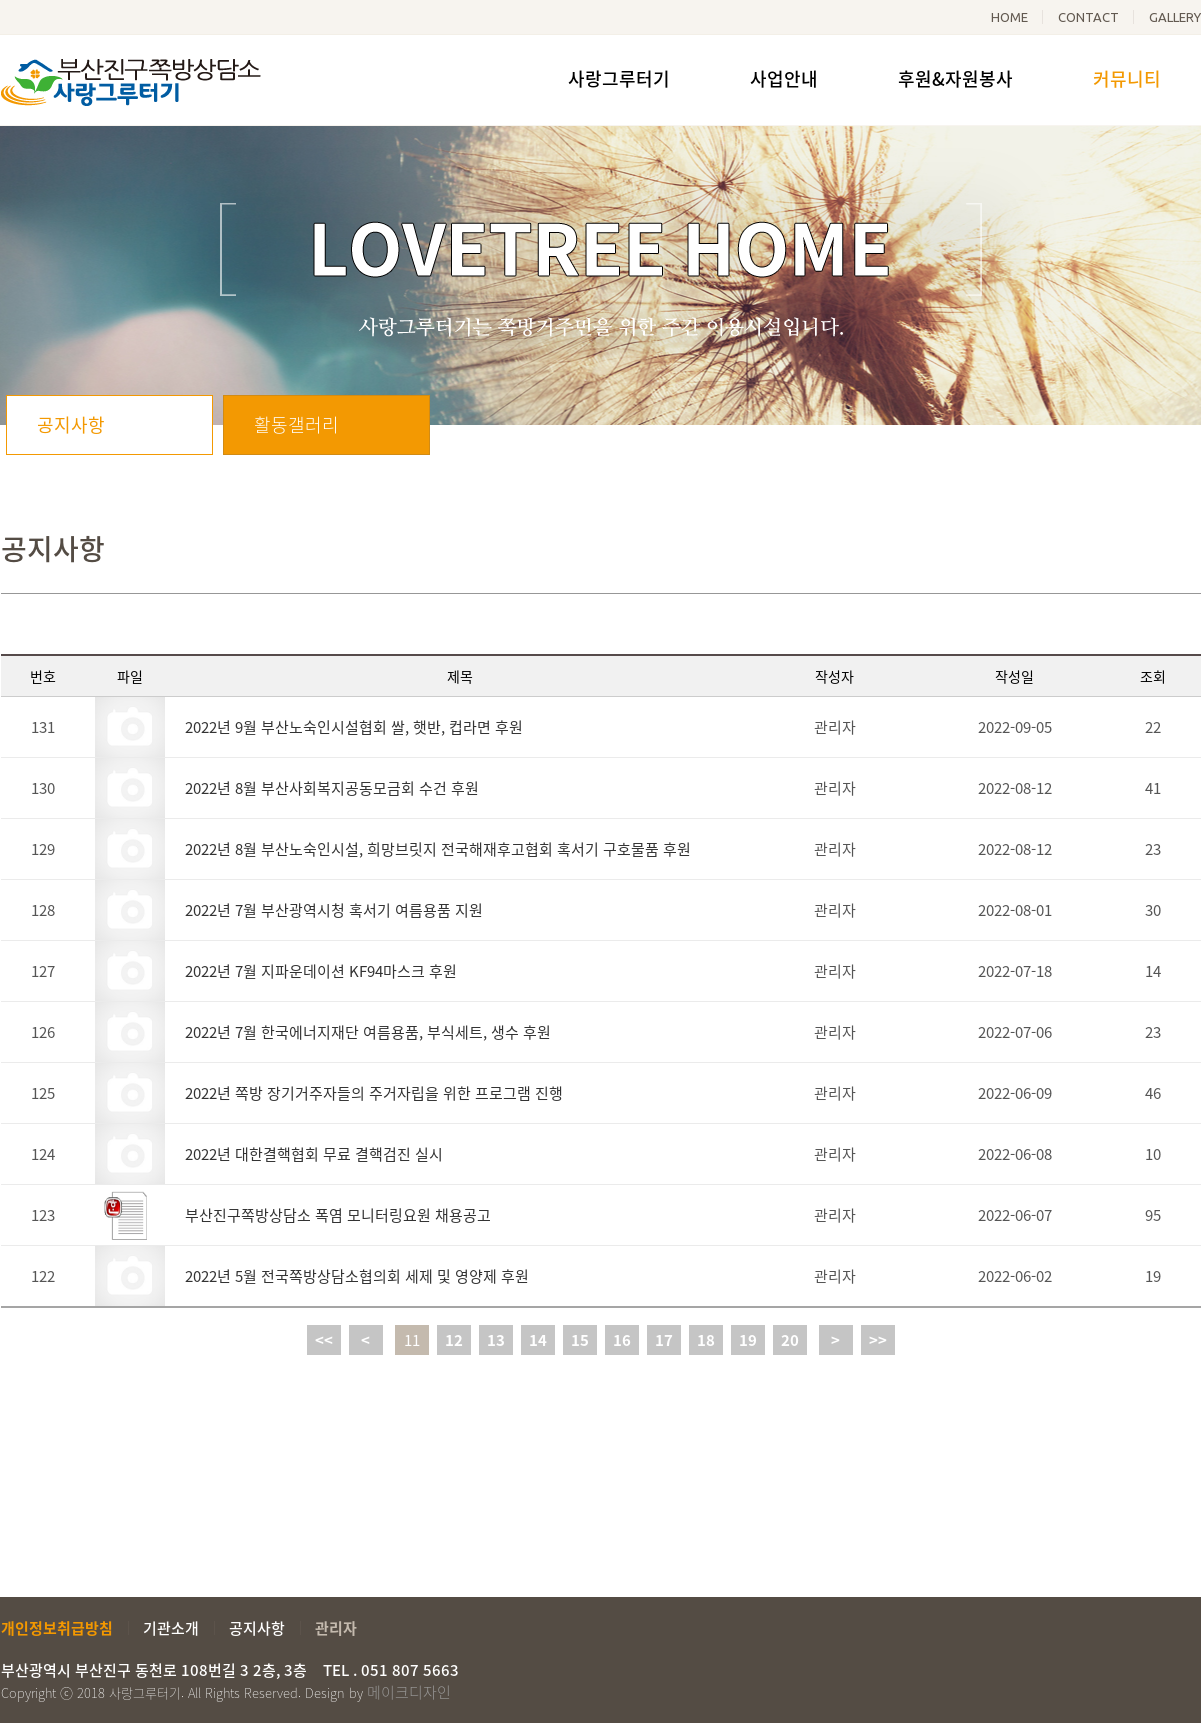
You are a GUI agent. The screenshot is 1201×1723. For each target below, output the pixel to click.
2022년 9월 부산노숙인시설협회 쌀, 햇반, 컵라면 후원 (354, 727)
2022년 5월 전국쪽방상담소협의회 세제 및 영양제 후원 (357, 1276)
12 (454, 1340)
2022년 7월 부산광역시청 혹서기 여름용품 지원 (334, 910)
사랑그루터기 (619, 78)
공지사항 (71, 424)
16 (622, 1340)
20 (790, 1340)
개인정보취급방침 (57, 1628)
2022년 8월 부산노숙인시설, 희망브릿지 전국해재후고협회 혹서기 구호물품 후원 (438, 849)
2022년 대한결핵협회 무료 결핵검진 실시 (314, 1154)
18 (706, 1340)
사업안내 (784, 78)
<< (324, 1340)
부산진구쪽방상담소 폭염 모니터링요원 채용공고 (338, 1215)
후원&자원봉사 (955, 78)
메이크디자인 (409, 1692)
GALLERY (1175, 17)
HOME (1009, 17)
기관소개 (171, 1628)
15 (580, 1340)
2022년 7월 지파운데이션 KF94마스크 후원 (321, 971)
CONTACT (1088, 17)
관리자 (336, 1628)
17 (664, 1340)
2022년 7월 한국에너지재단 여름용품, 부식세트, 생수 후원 (368, 1032)
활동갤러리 (296, 424)
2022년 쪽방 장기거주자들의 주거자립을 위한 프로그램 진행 (374, 1093)
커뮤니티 (1127, 78)
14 (538, 1340)
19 (748, 1340)
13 (496, 1340)
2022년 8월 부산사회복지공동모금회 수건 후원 (332, 788)
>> (878, 1340)
